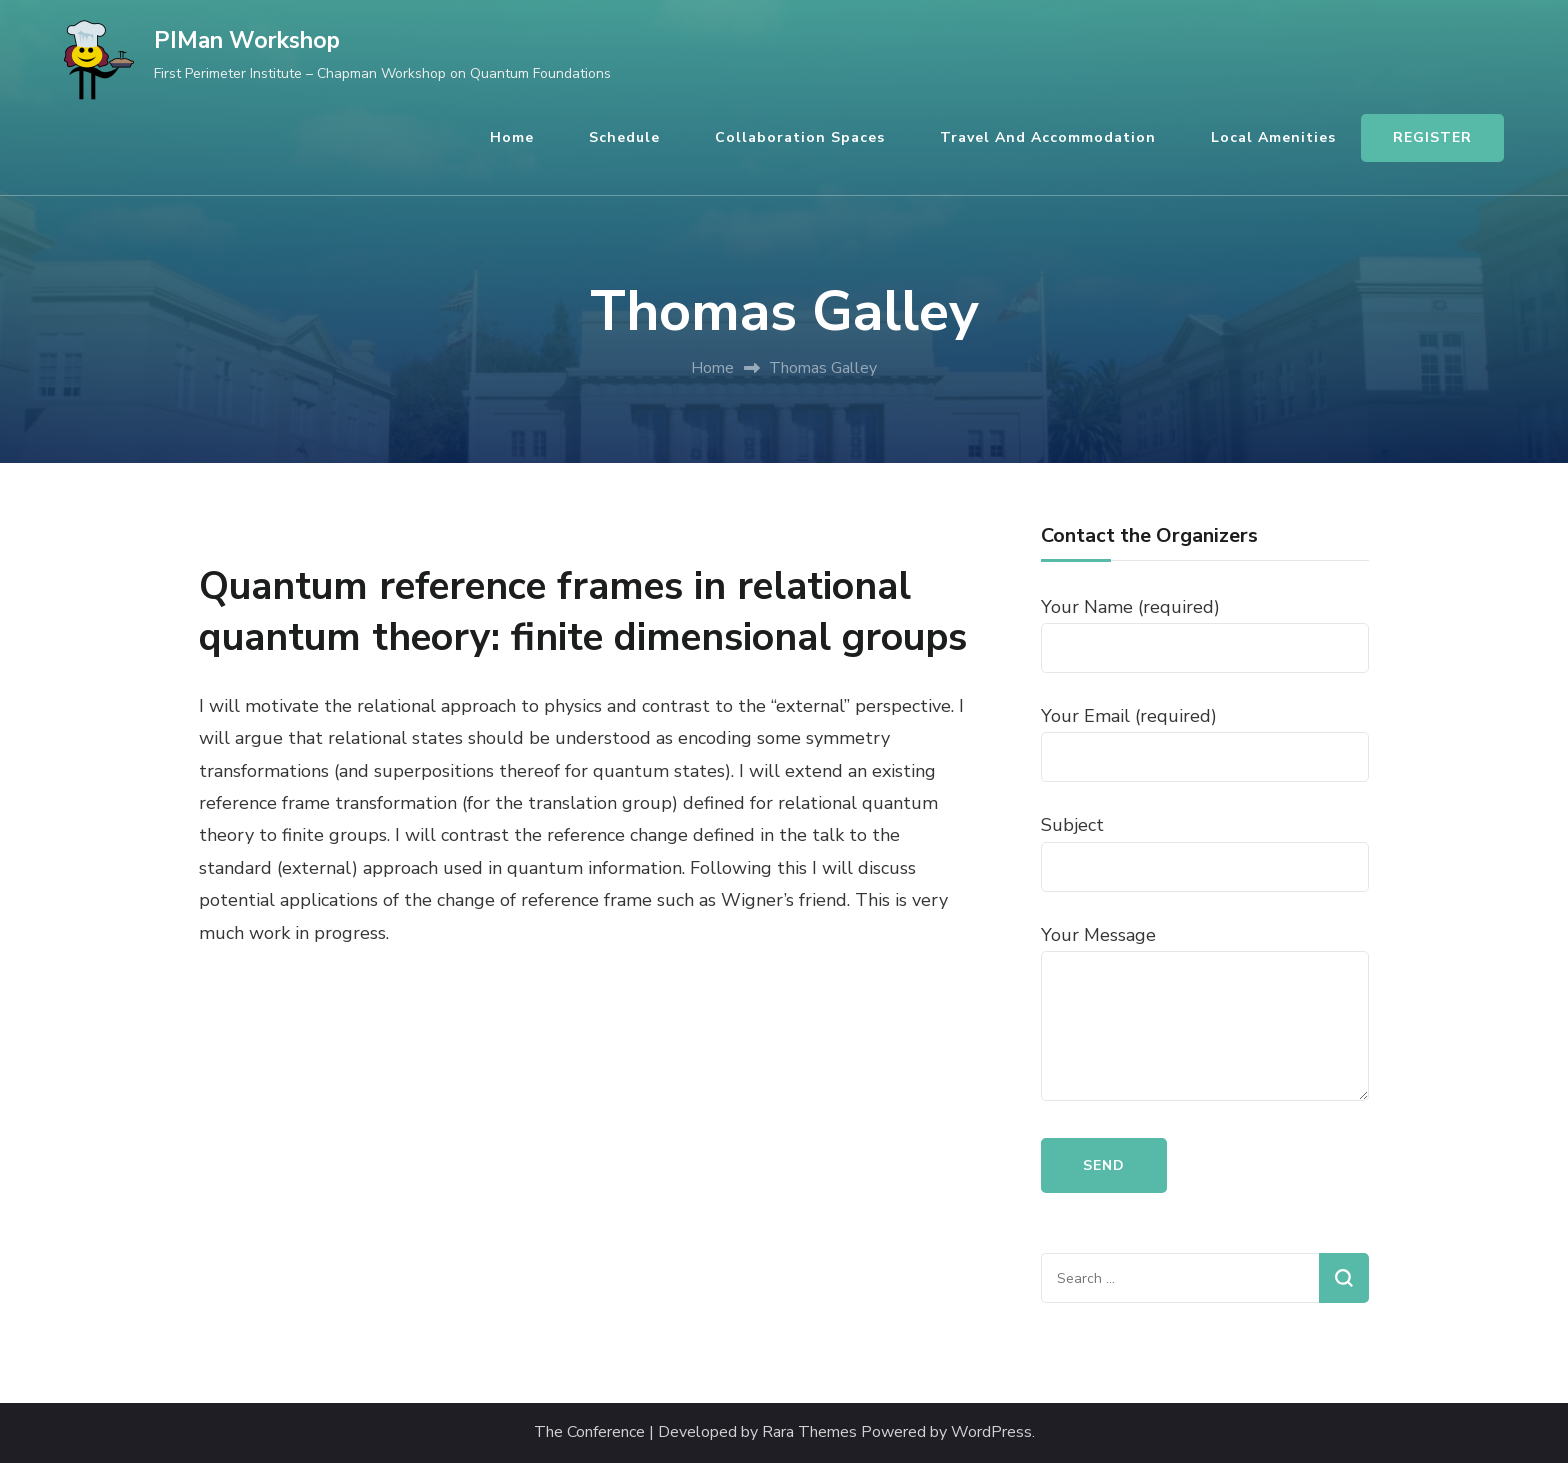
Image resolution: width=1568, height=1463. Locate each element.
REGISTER (1432, 137)
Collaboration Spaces (800, 137)
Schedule (624, 137)
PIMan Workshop (247, 40)
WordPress (991, 1432)
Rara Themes (809, 1432)
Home (512, 137)
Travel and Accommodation (1048, 137)
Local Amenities (1273, 137)
